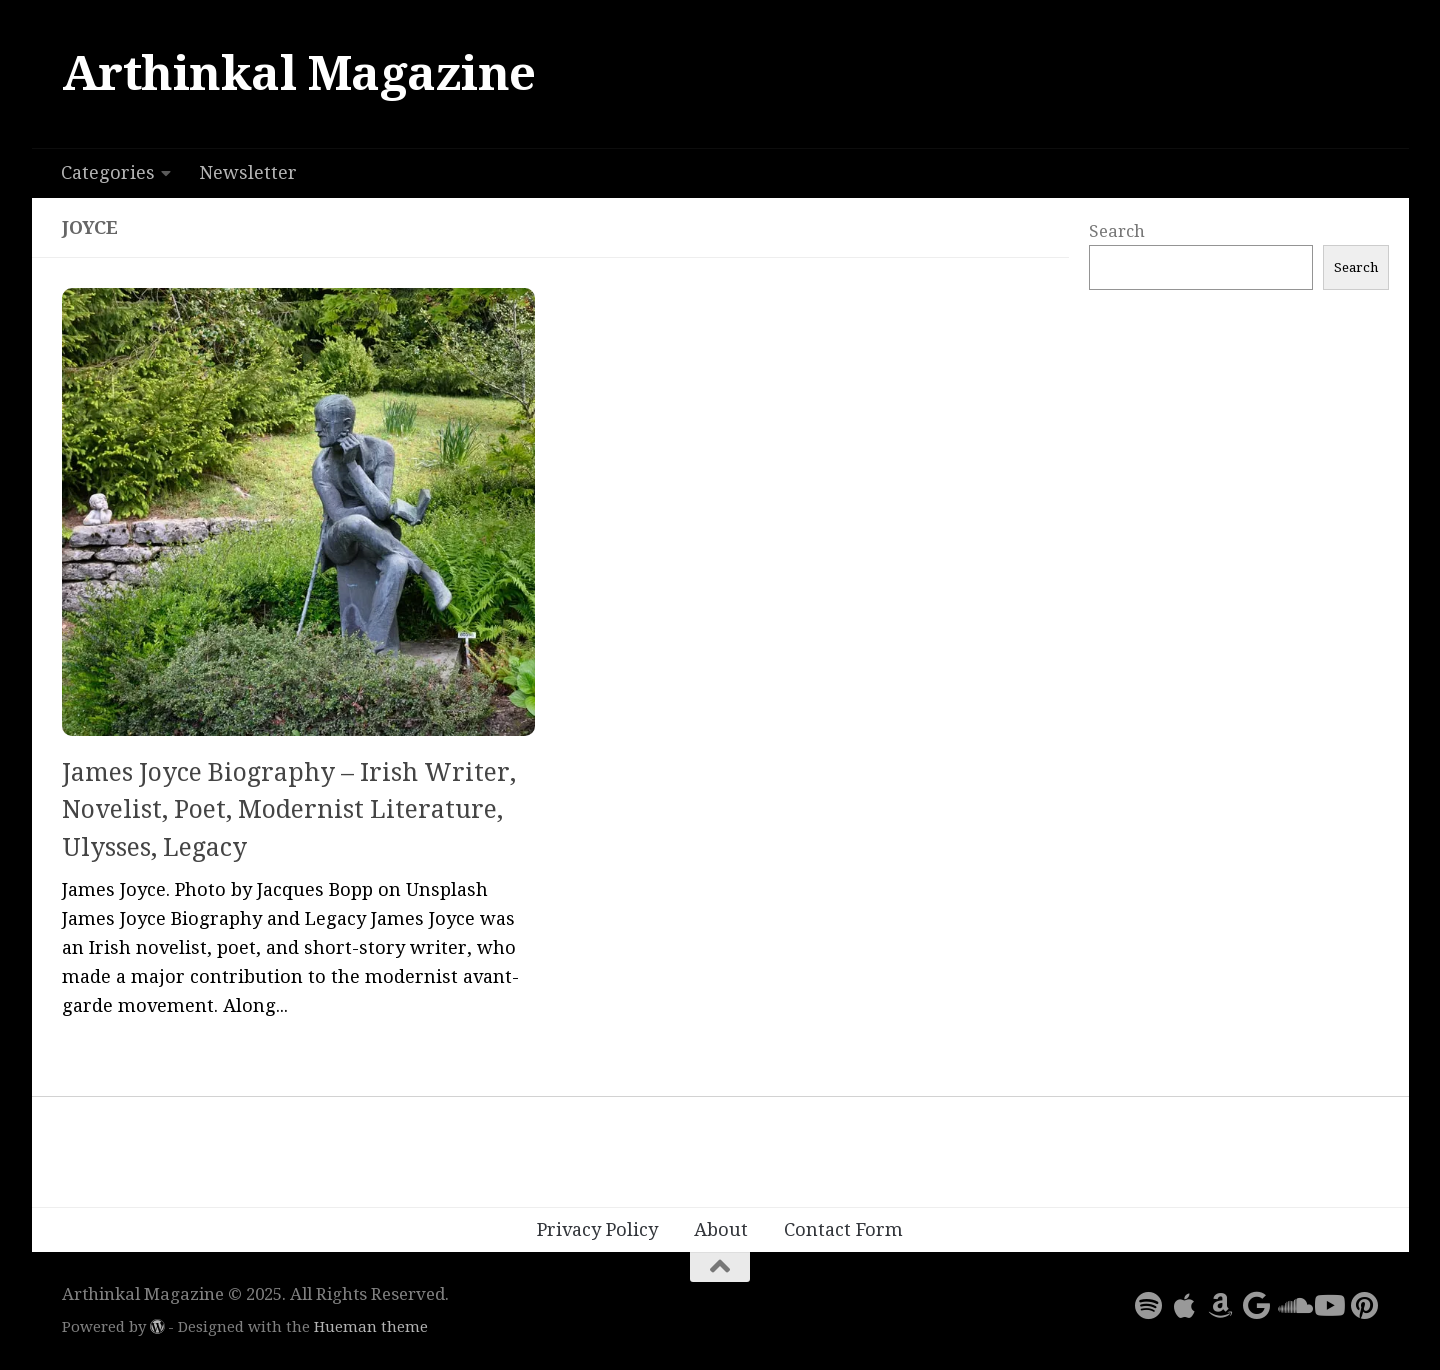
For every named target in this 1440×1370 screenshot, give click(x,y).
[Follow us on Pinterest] (1364, 1306)
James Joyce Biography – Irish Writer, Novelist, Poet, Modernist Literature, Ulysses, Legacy (289, 810)
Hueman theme (371, 1327)
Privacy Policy (597, 1229)
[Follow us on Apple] (1184, 1306)
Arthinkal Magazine (299, 73)
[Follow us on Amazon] (1220, 1306)
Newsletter (248, 172)
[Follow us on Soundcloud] (1292, 1306)
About (721, 1229)
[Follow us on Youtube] (1328, 1306)
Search (1117, 231)
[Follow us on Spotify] (1148, 1306)
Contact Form (843, 1229)
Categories (108, 172)
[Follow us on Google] (1256, 1306)
